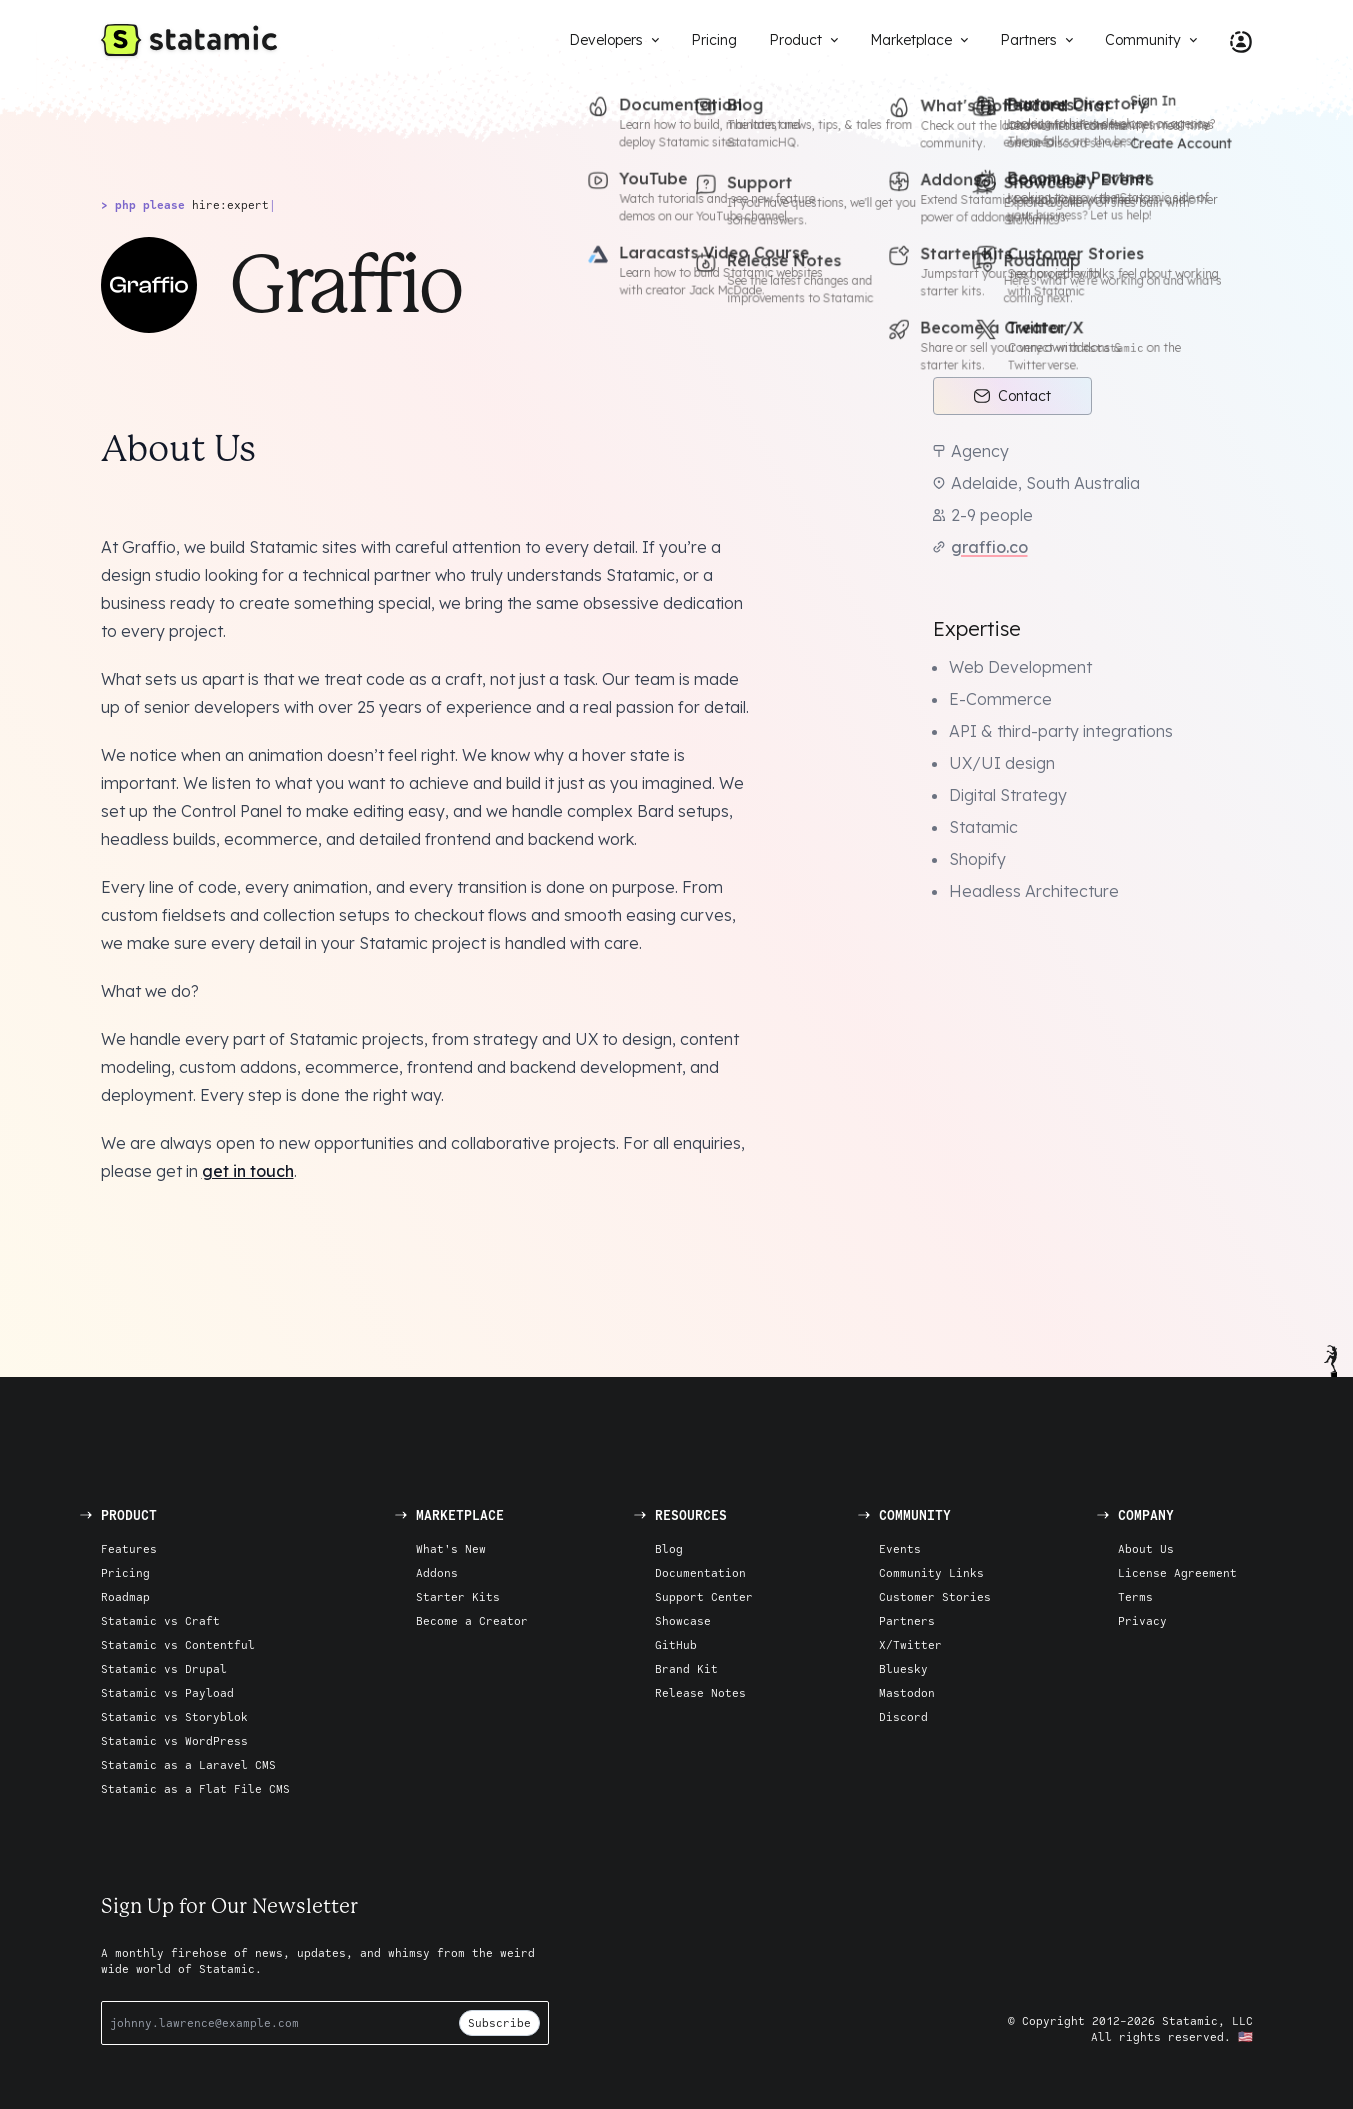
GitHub (676, 1644)
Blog (669, 1548)
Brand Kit (686, 1668)
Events (900, 1548)
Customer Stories (935, 1596)
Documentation (700, 1572)
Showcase (683, 1620)
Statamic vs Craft (160, 1620)
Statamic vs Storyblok (174, 1716)
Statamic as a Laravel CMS (188, 1764)
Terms (1135, 1596)
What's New (451, 1548)
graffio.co (989, 547)
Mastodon (907, 1692)
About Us (1146, 1548)
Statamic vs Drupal (164, 1668)
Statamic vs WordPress (174, 1740)
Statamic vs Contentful (178, 1644)
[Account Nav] (1233, 40)
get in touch (248, 1171)
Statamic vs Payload (167, 1692)
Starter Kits (458, 1596)
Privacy (1142, 1620)
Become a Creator (472, 1620)
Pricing (125, 1572)
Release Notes (700, 1692)
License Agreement (1177, 1572)
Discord (903, 1716)
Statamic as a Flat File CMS (195, 1788)
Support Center (704, 1596)
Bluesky (903, 1668)
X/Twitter (910, 1644)
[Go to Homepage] (189, 40)
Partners (907, 1620)
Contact (1012, 396)
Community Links (931, 1572)
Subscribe (499, 2022)
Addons (437, 1572)
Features (129, 1548)
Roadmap (125, 1596)
